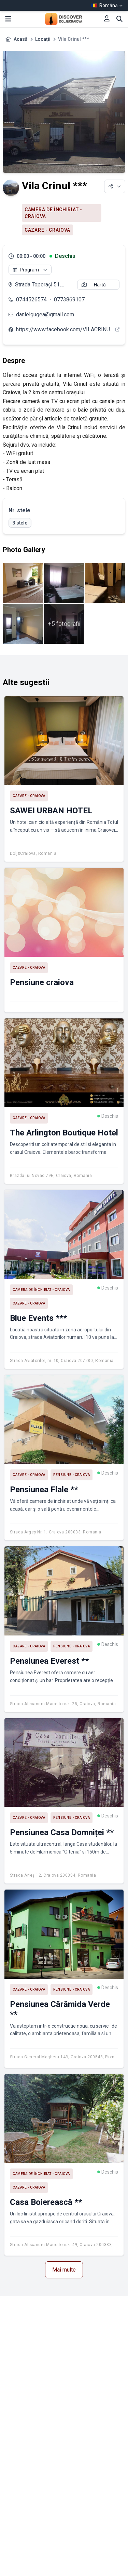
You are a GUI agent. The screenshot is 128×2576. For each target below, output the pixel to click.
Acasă (21, 39)
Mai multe (64, 2269)
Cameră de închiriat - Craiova (53, 213)
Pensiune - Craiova (71, 1475)
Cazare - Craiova (47, 230)
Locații (43, 39)
